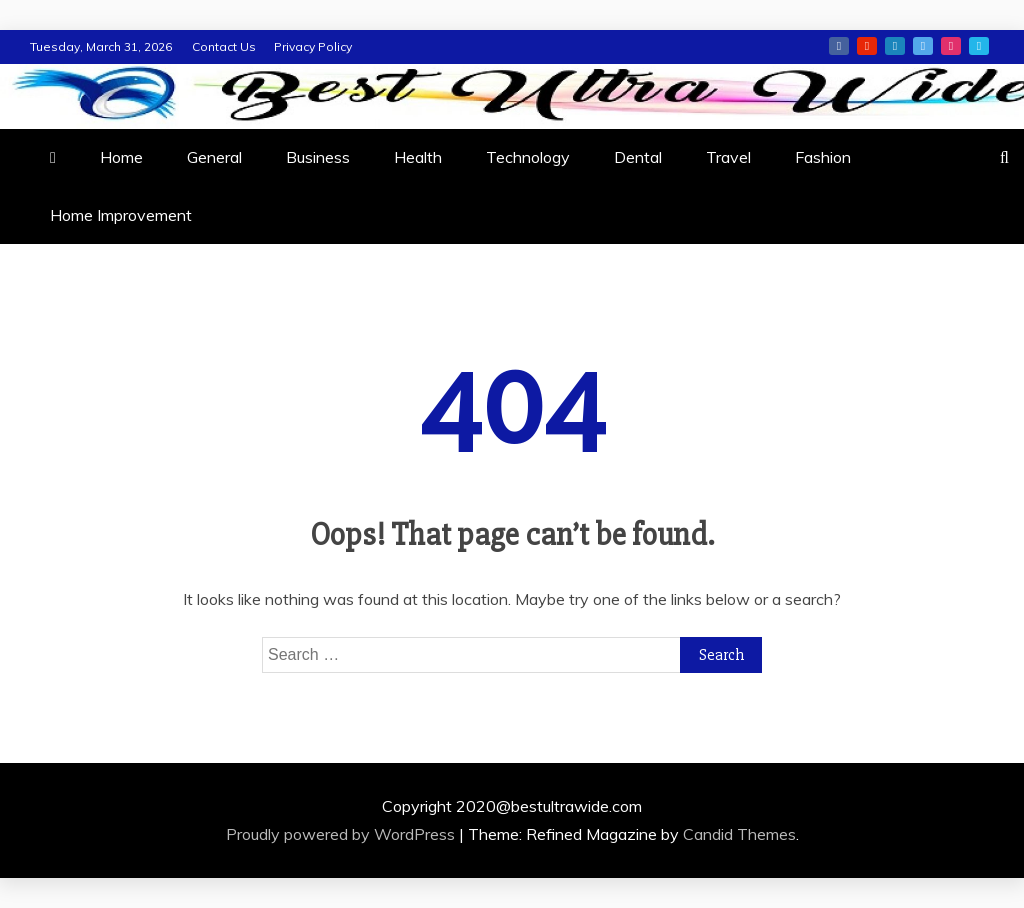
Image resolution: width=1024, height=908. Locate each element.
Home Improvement (121, 215)
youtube (867, 46)
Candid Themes (739, 834)
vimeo (979, 46)
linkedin (895, 46)
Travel (728, 157)
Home (121, 157)
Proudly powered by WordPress (342, 834)
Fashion (823, 157)
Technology (528, 157)
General (214, 157)
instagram (951, 46)
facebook (839, 46)
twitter (923, 46)
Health (418, 157)
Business (318, 157)
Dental (638, 157)
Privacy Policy (313, 46)
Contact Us (224, 46)
